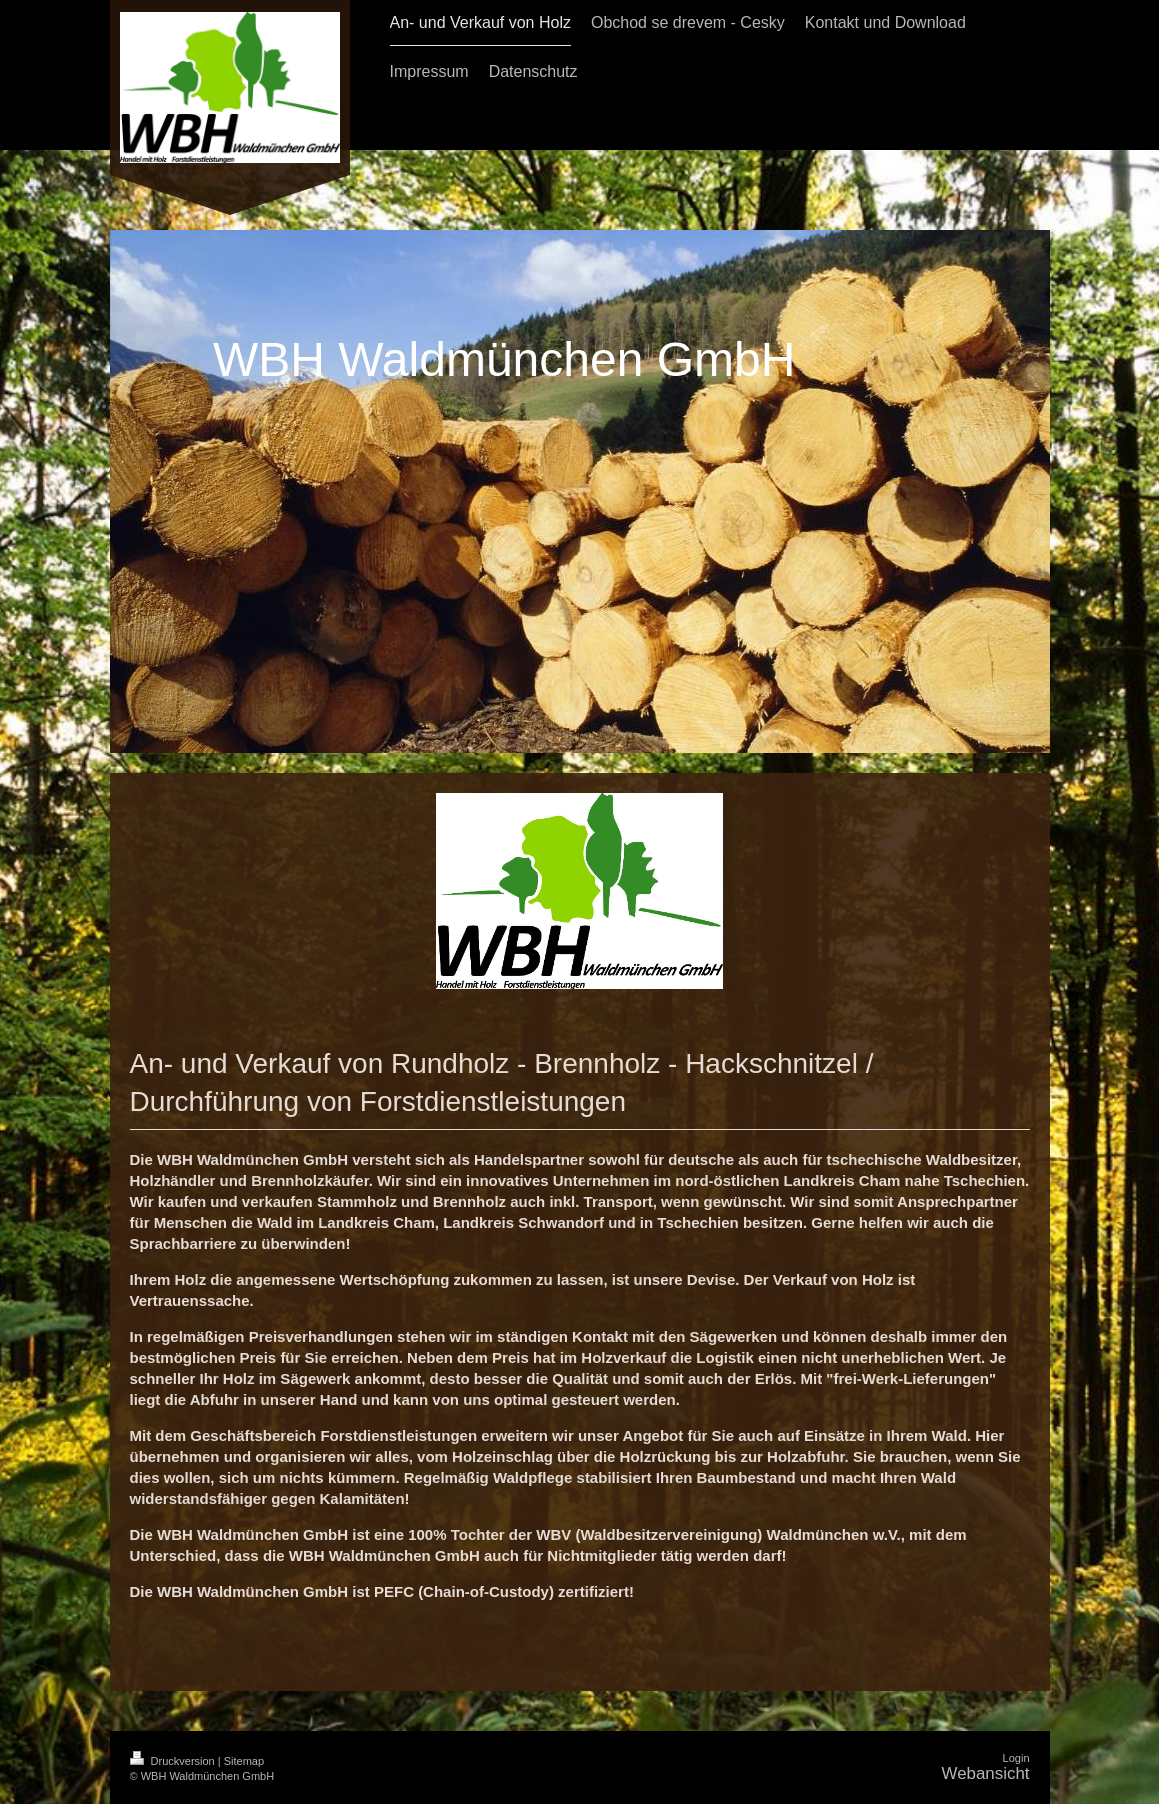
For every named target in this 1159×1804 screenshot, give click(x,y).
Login (1016, 1758)
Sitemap (244, 1761)
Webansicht (986, 1773)
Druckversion (174, 1761)
